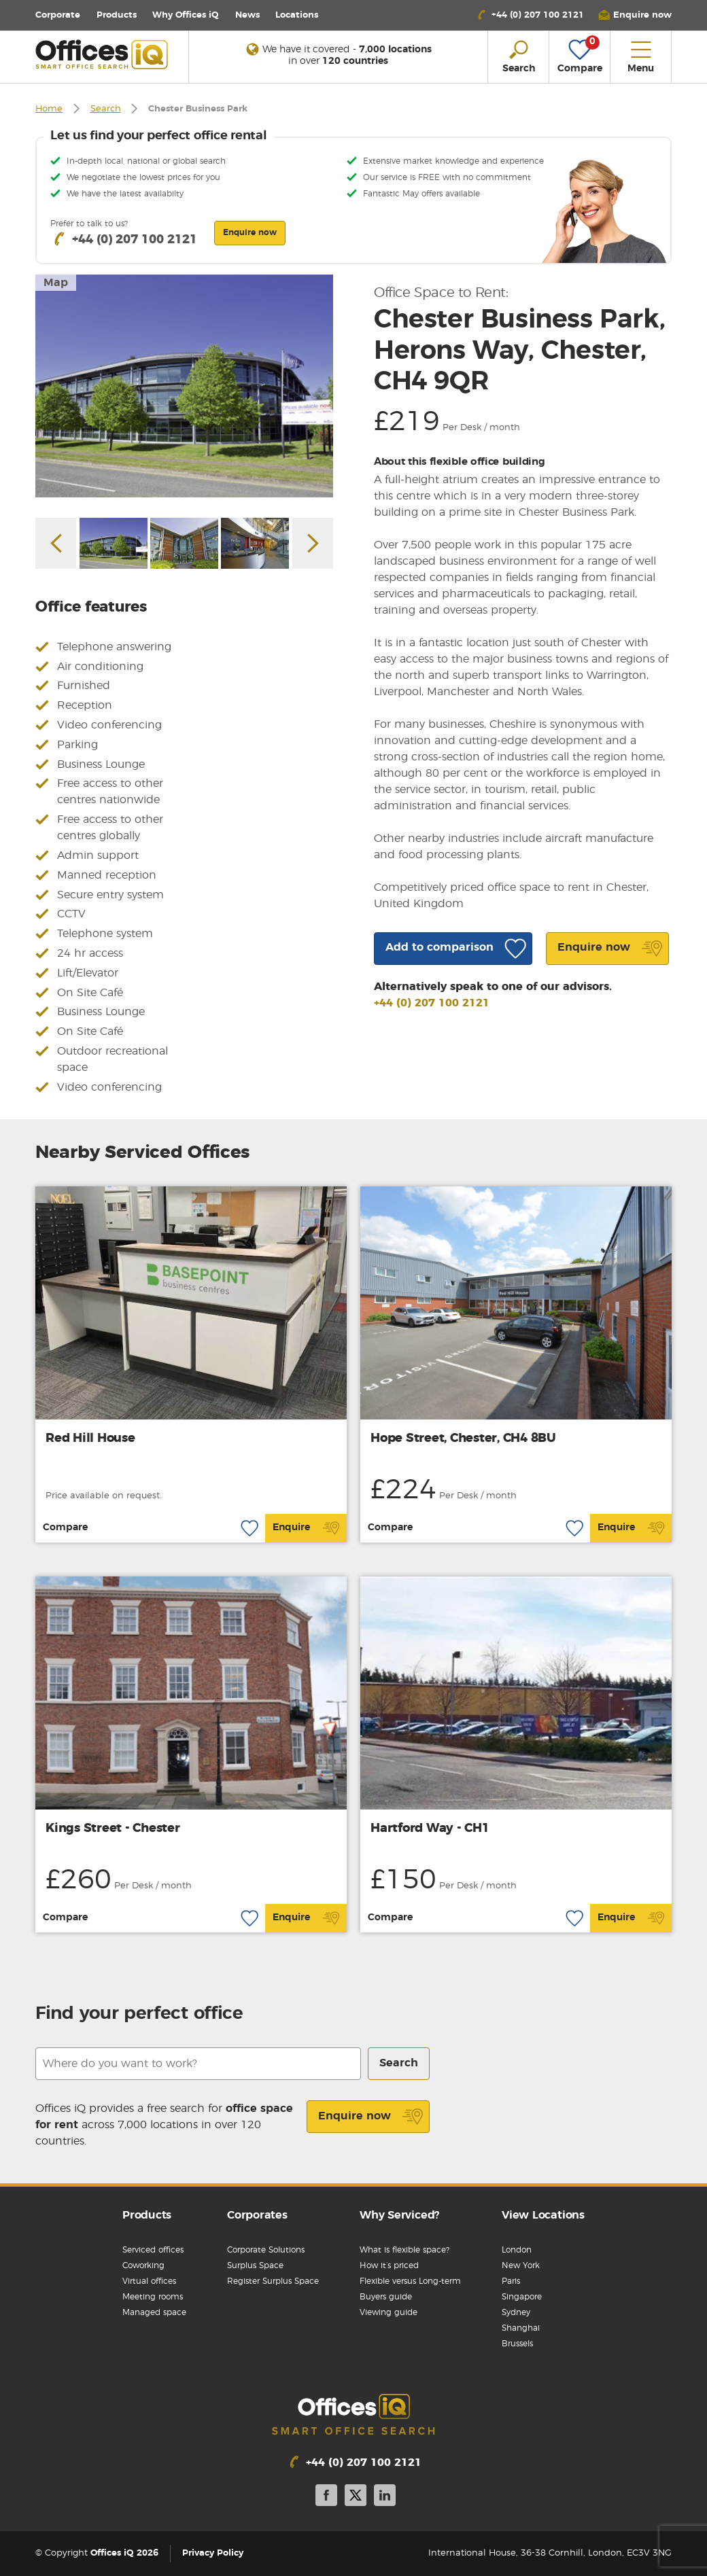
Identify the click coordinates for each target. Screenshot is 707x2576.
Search (105, 109)
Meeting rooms (152, 2297)
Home (49, 109)
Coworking (143, 2265)
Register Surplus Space (273, 2281)
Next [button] (312, 543)
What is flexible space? (404, 2250)
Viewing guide (388, 2312)
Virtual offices (149, 2281)
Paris (511, 2281)
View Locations (543, 2215)
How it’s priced (389, 2265)
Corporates (257, 2215)
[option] (184, 386)
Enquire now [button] (250, 232)
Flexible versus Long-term (410, 2281)
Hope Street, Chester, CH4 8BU (463, 1438)
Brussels (517, 2344)
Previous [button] (55, 543)
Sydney (516, 2312)
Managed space (154, 2312)
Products (117, 15)
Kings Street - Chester (113, 1828)
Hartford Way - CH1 (429, 1828)
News (247, 15)
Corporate (57, 15)
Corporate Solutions (266, 2250)
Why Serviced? (399, 2215)
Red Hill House (90, 1438)
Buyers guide (386, 2297)
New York (521, 2265)
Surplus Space (255, 2265)
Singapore (522, 2297)
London (517, 2250)
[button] (635, 15)
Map (56, 282)
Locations (296, 15)
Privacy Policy (212, 2553)
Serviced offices (153, 2250)
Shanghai (521, 2328)
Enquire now (371, 2117)
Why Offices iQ (185, 15)
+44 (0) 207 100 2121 (431, 1003)
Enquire (306, 1528)
